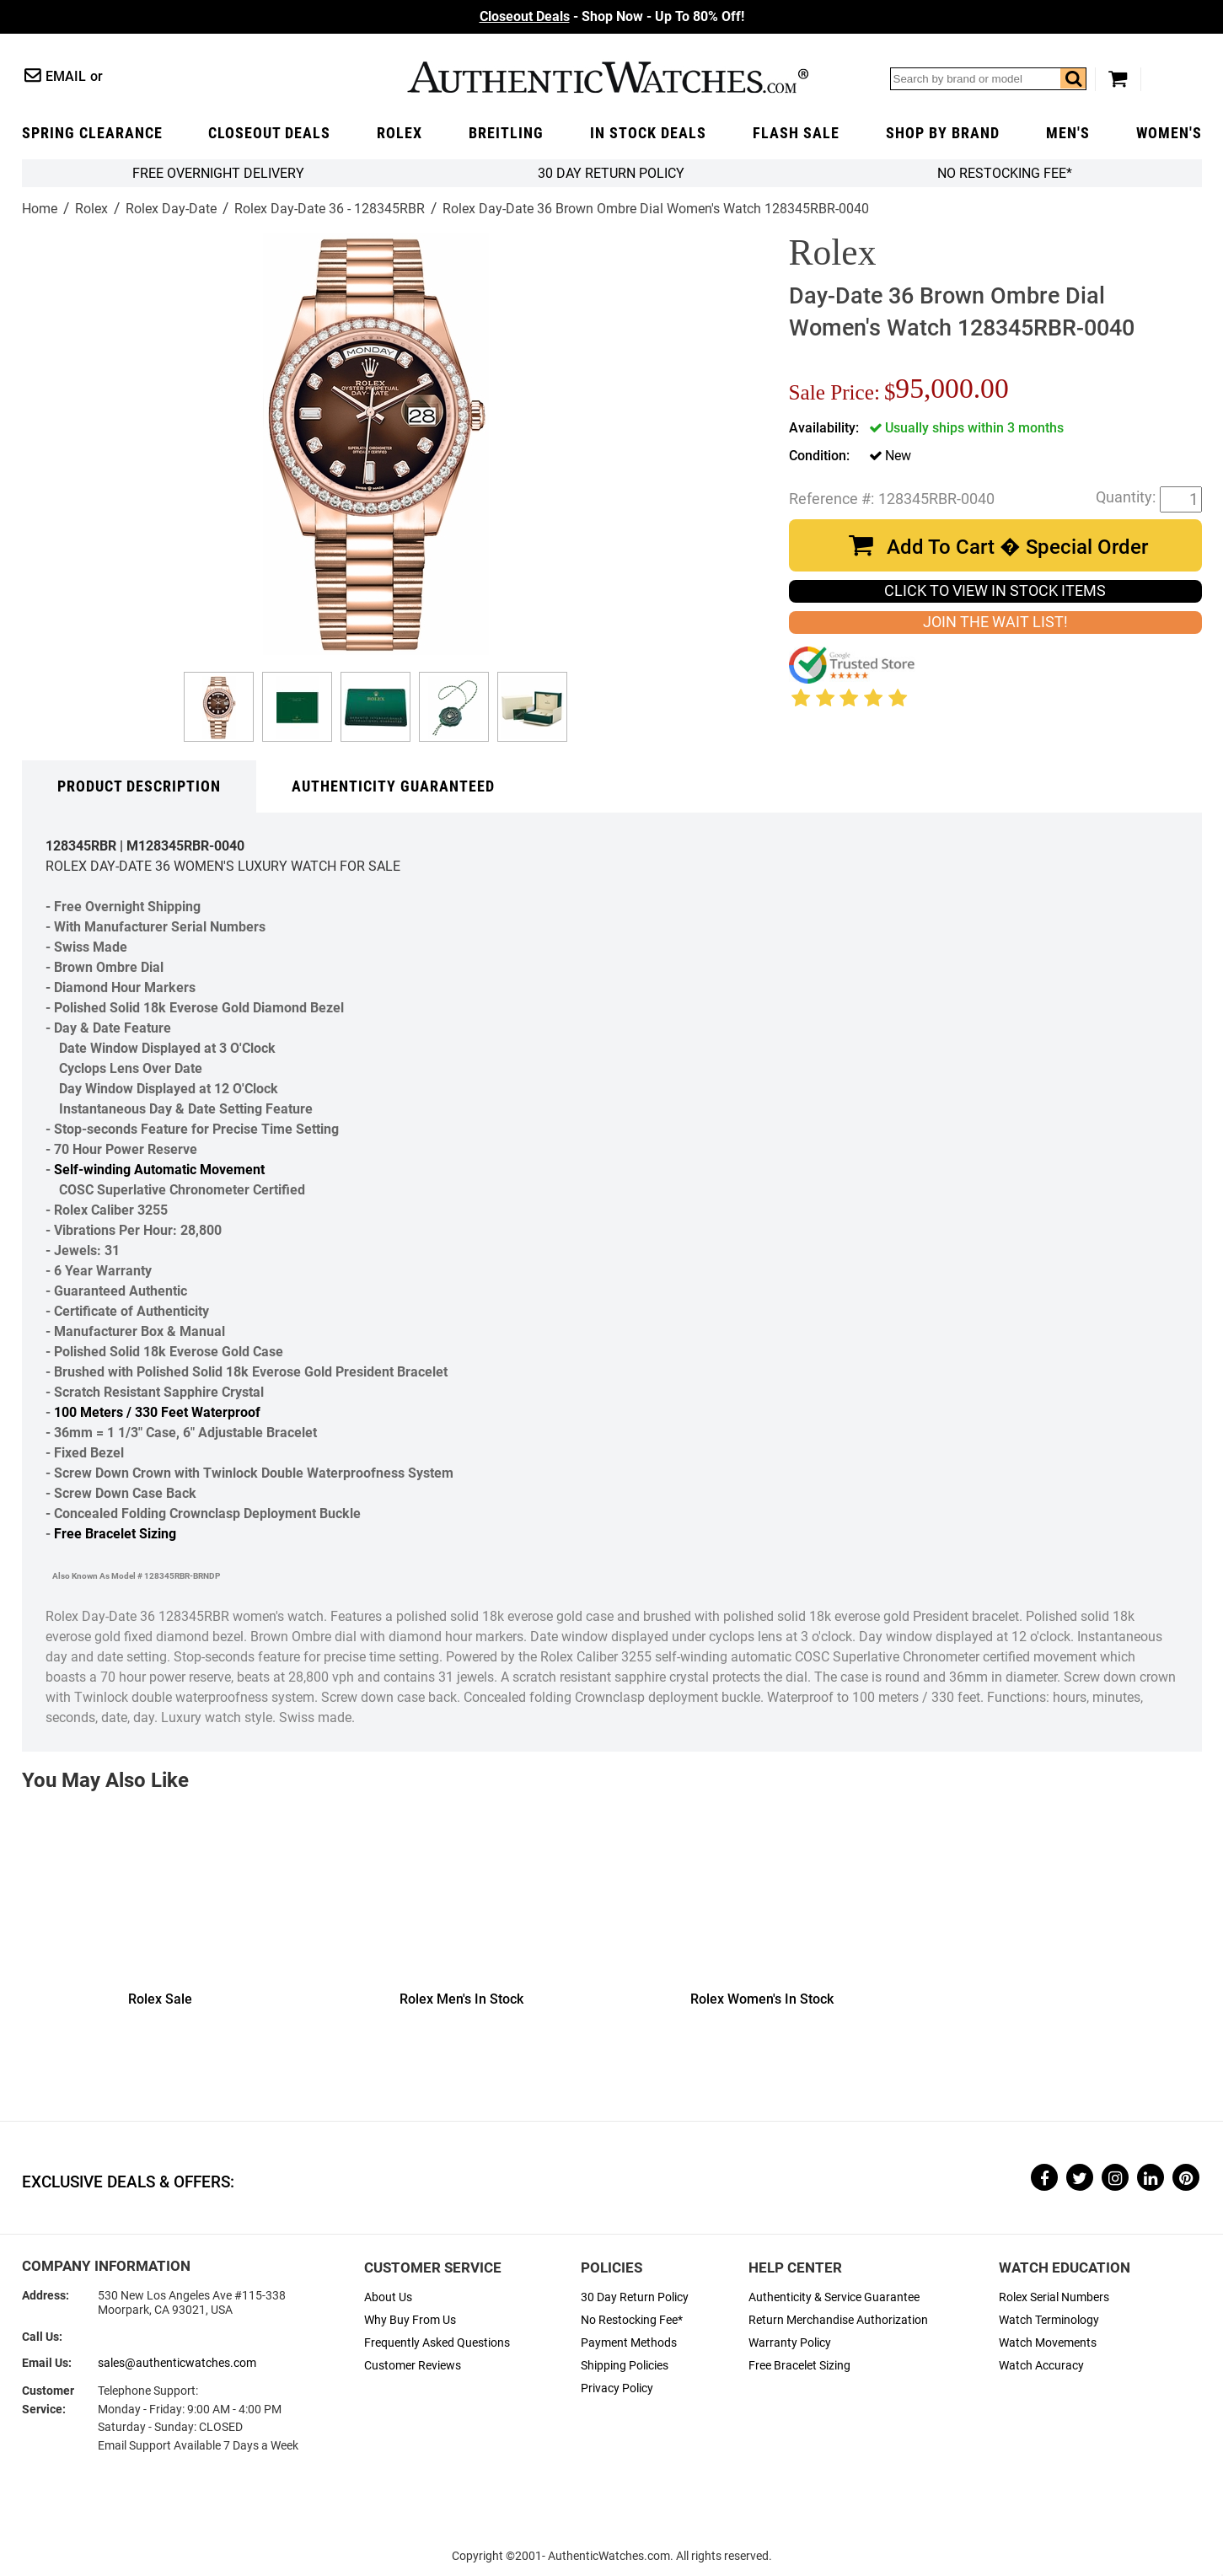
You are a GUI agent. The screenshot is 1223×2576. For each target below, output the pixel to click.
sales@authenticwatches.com (177, 2363)
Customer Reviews (412, 2366)
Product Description (139, 786)
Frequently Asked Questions (437, 2343)
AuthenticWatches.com (607, 77)
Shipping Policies (624, 2366)
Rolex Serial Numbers (1054, 2297)
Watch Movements (1048, 2343)
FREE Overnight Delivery (218, 173)
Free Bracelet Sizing (115, 1534)
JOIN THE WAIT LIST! (995, 622)
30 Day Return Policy (635, 2297)
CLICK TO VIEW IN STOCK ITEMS (995, 590)
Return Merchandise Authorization (838, 2320)
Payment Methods (629, 2343)
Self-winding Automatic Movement (159, 1170)
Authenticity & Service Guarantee (834, 2297)
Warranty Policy (789, 2343)
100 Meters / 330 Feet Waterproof (157, 1412)
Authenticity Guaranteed (393, 786)
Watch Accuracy (1041, 2366)
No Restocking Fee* (1004, 173)
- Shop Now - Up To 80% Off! (612, 16)
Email (66, 76)
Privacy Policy (617, 2388)
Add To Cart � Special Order (1017, 547)
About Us (388, 2297)
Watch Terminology (1049, 2320)
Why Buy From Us (410, 2320)
